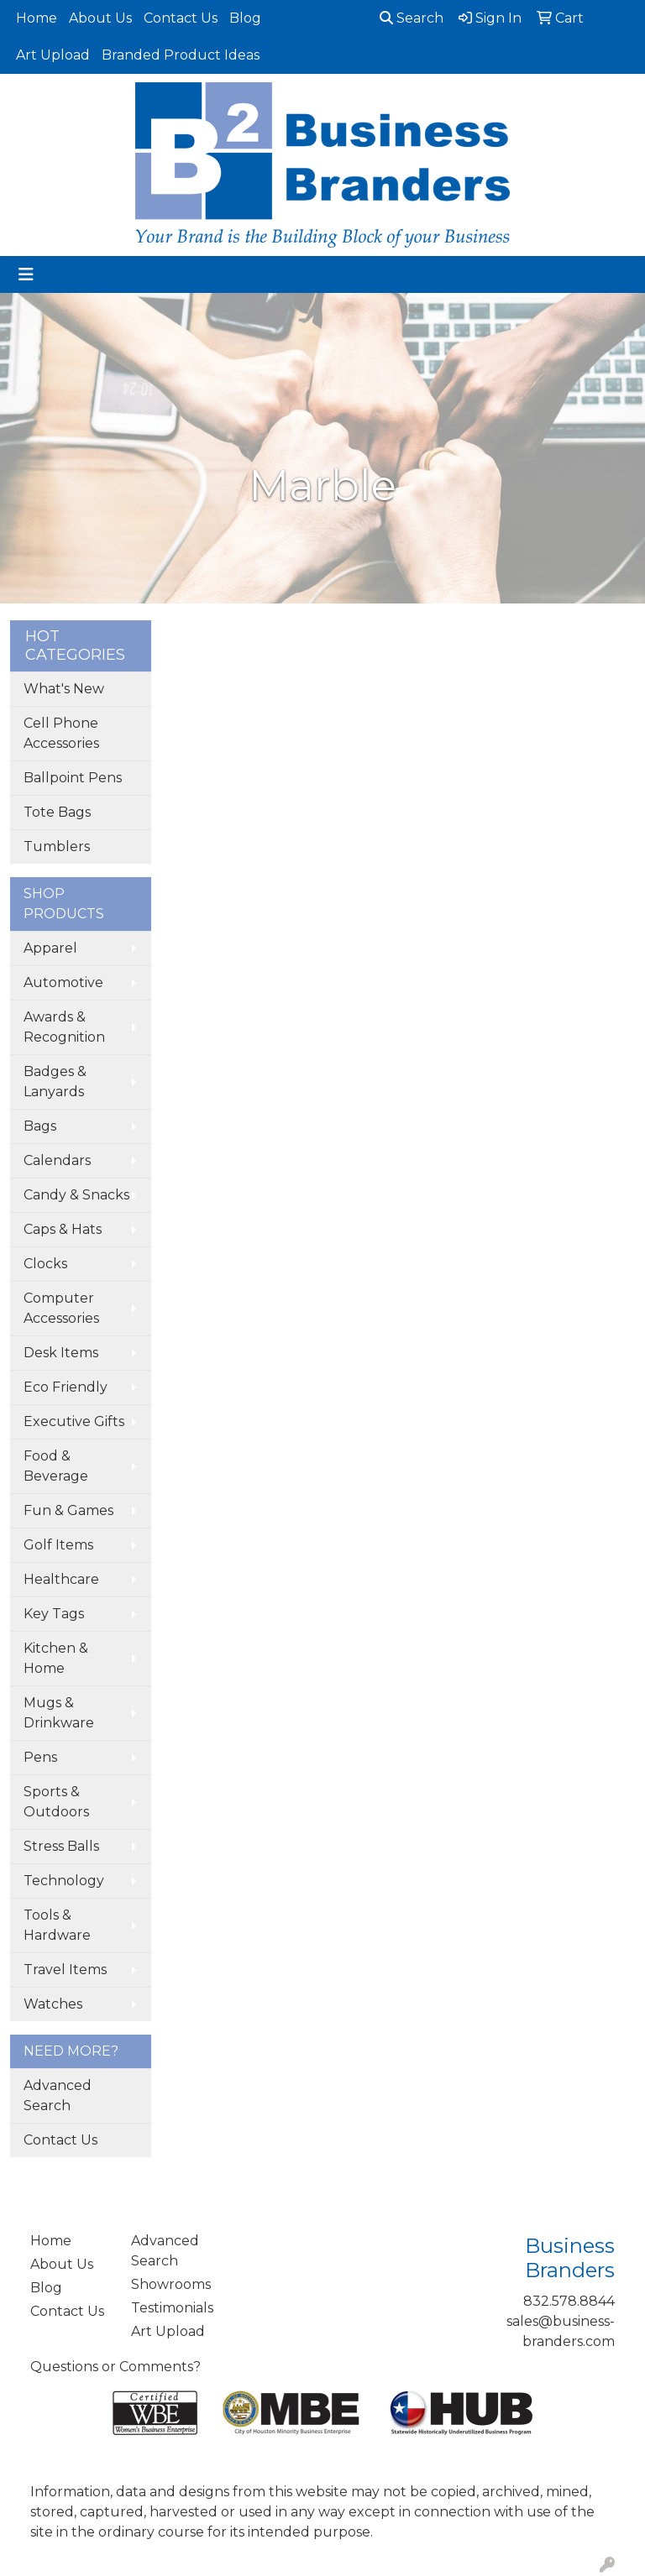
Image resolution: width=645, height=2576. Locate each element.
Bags (40, 1126)
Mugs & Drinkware (59, 1713)
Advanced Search (58, 2095)
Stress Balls (61, 1846)
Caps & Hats (63, 1229)
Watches (53, 2004)
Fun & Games (68, 1510)
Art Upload (53, 55)
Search (411, 18)
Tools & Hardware (57, 1925)
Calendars (57, 1160)
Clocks (45, 1264)
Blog (245, 18)
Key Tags (54, 1614)
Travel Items (65, 1970)
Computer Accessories (61, 1308)
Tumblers (57, 846)
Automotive (63, 982)
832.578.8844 (569, 2301)
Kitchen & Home (56, 1658)
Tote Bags (57, 812)
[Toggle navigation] (26, 274)
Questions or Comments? (115, 2367)
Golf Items (58, 1545)
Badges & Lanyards (55, 1081)
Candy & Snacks (76, 1195)
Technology (64, 1881)
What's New (64, 689)
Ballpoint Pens (73, 778)
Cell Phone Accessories (61, 733)
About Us (100, 18)
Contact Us (181, 18)
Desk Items (61, 1353)
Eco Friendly (66, 1387)
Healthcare (61, 1579)
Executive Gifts (74, 1421)
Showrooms (171, 2284)
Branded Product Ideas (181, 55)
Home (36, 18)
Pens (40, 1757)
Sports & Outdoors (56, 1802)
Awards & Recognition (64, 1027)
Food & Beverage (56, 1466)
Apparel (50, 948)
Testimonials (171, 2308)
